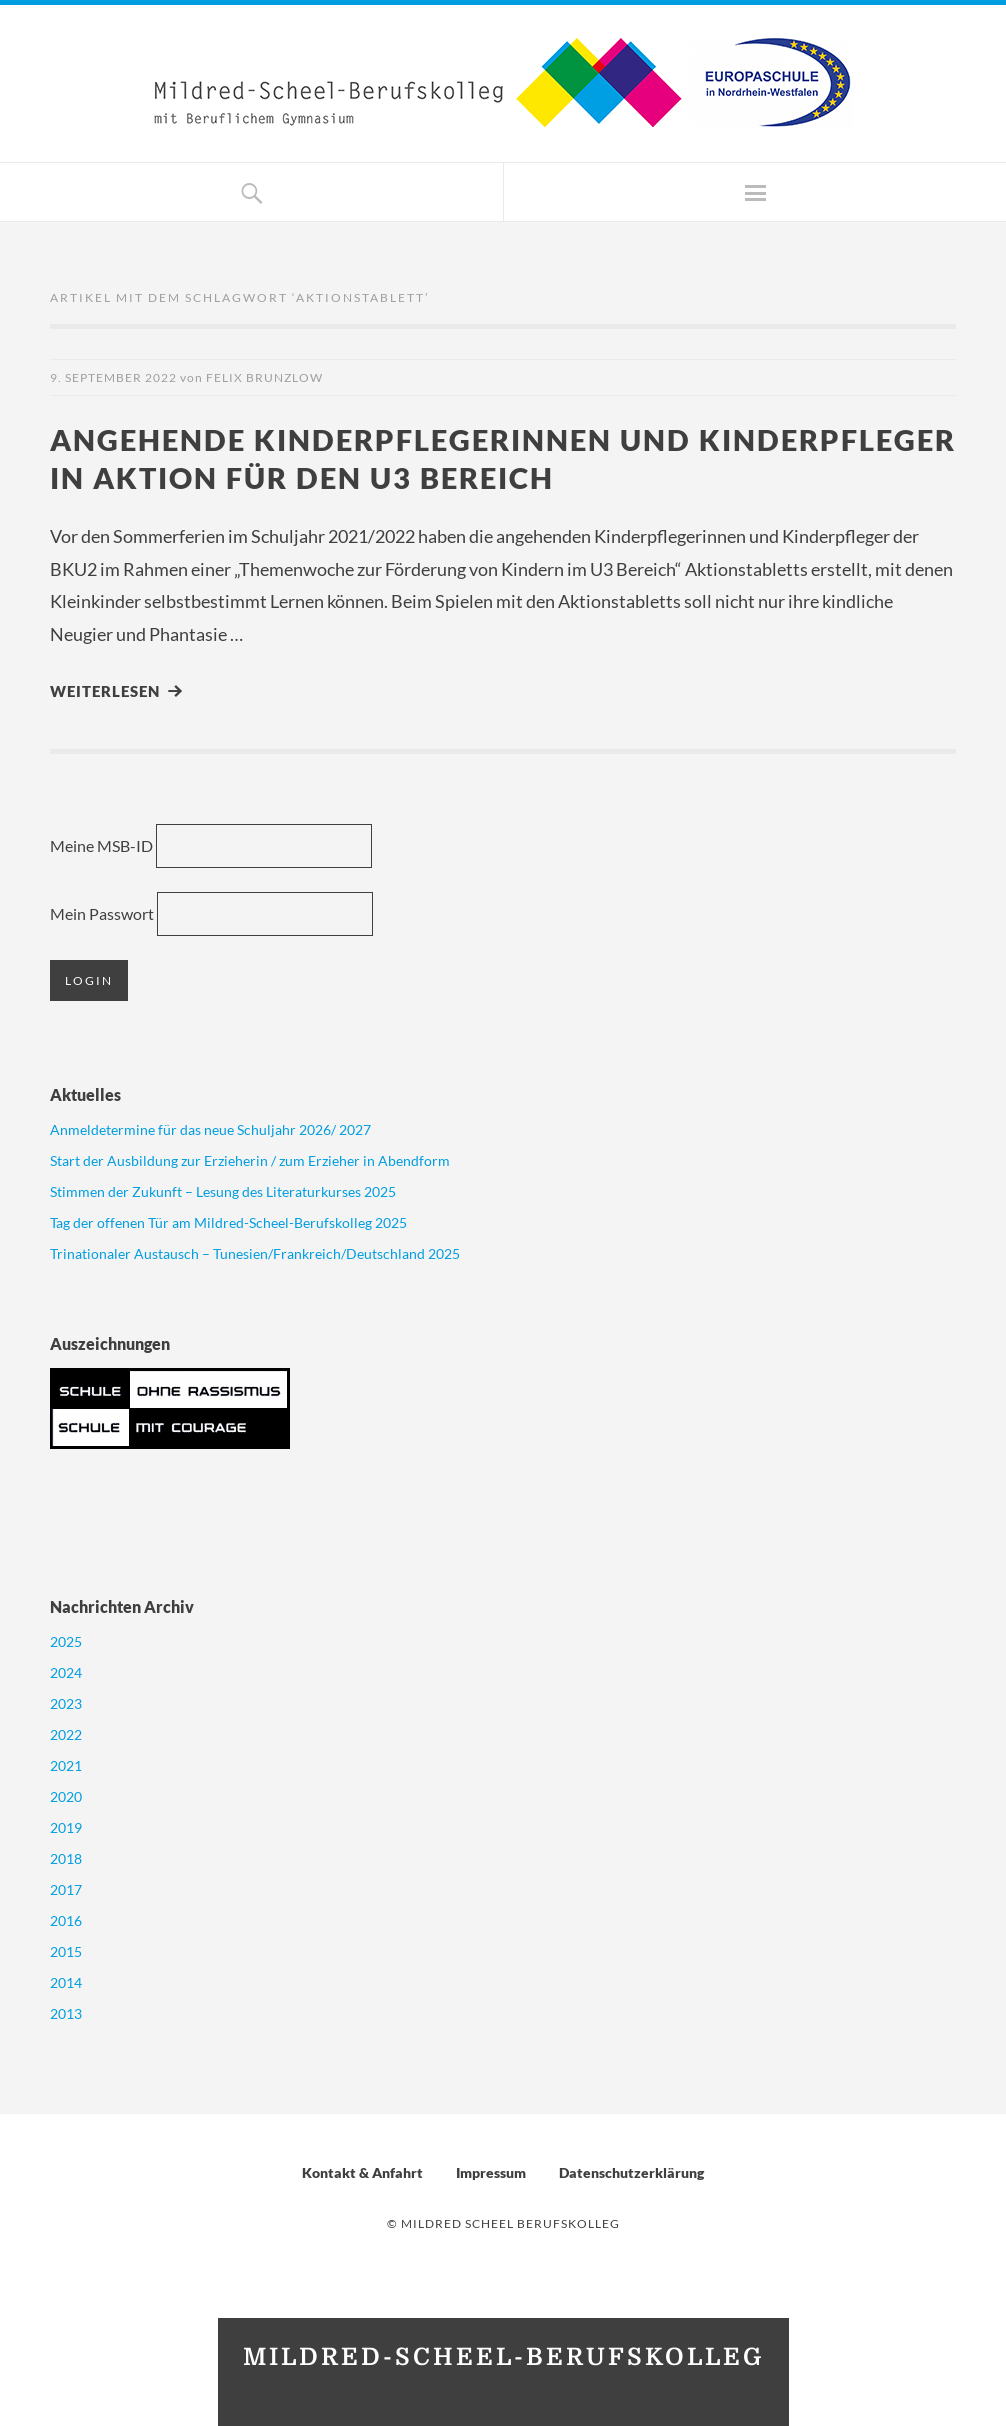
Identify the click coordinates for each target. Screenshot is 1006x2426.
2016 (66, 1920)
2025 (66, 1641)
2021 (66, 1765)
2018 (66, 1858)
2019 (66, 1827)
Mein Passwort (102, 913)
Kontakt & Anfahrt (362, 2172)
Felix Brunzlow (264, 377)
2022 (66, 1734)
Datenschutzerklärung (631, 2172)
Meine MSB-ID (101, 845)
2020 (66, 1796)
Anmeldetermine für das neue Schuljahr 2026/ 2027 (210, 1129)
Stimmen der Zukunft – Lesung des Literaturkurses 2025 (223, 1191)
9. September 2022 (113, 377)
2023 (66, 1703)
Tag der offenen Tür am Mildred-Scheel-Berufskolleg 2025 (228, 1222)
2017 (66, 1889)
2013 (66, 2013)
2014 (66, 1982)
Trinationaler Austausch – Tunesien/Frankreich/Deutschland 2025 (255, 1253)
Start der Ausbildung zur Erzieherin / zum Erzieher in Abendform (250, 1160)
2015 (66, 1951)
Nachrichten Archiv (122, 1606)
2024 (66, 1672)
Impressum (491, 2172)
